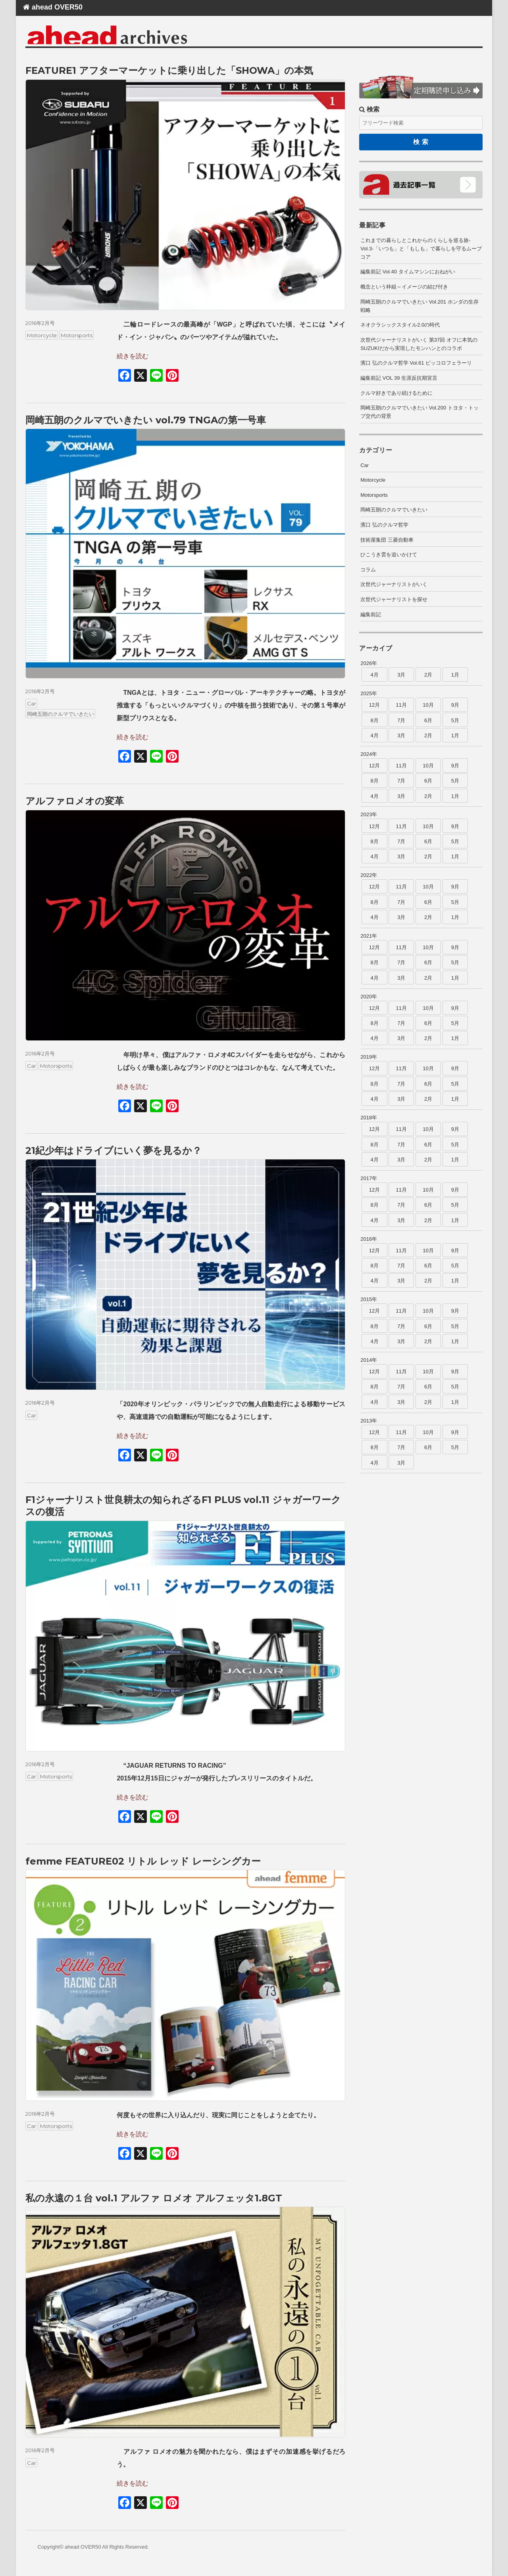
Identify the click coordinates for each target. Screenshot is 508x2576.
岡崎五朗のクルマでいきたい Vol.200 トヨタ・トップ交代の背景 (419, 412)
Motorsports (76, 335)
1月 (455, 675)
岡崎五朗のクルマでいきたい (60, 714)
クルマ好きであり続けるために (396, 393)
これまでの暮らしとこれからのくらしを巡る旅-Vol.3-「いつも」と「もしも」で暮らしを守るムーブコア (421, 248)
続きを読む (132, 356)
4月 (374, 675)
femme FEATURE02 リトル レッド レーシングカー (143, 1861)
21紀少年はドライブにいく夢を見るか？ (113, 1150)
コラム (368, 570)
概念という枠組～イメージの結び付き (404, 287)
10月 (428, 705)
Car (31, 703)
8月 (374, 720)
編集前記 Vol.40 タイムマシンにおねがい (407, 272)
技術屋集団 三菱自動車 (387, 540)
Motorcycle (42, 335)
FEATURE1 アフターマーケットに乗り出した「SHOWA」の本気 (169, 70)
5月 (455, 720)
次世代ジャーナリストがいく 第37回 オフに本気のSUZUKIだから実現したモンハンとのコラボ (418, 344)
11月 (401, 705)
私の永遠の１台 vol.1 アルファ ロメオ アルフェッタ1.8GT (153, 2198)
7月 (401, 720)
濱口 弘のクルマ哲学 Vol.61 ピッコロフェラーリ (416, 363)
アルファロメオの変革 (74, 801)
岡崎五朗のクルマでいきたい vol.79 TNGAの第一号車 (145, 420)
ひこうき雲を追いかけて (388, 554)
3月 (401, 675)
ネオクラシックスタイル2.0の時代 (400, 325)
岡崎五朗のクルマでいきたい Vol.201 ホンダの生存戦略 (419, 306)
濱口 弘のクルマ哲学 (384, 525)
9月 (455, 705)
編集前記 (370, 614)
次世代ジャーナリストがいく (393, 584)
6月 (428, 720)
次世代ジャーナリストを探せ (393, 599)
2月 (428, 675)
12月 (374, 705)
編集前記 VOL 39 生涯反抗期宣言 (398, 378)
